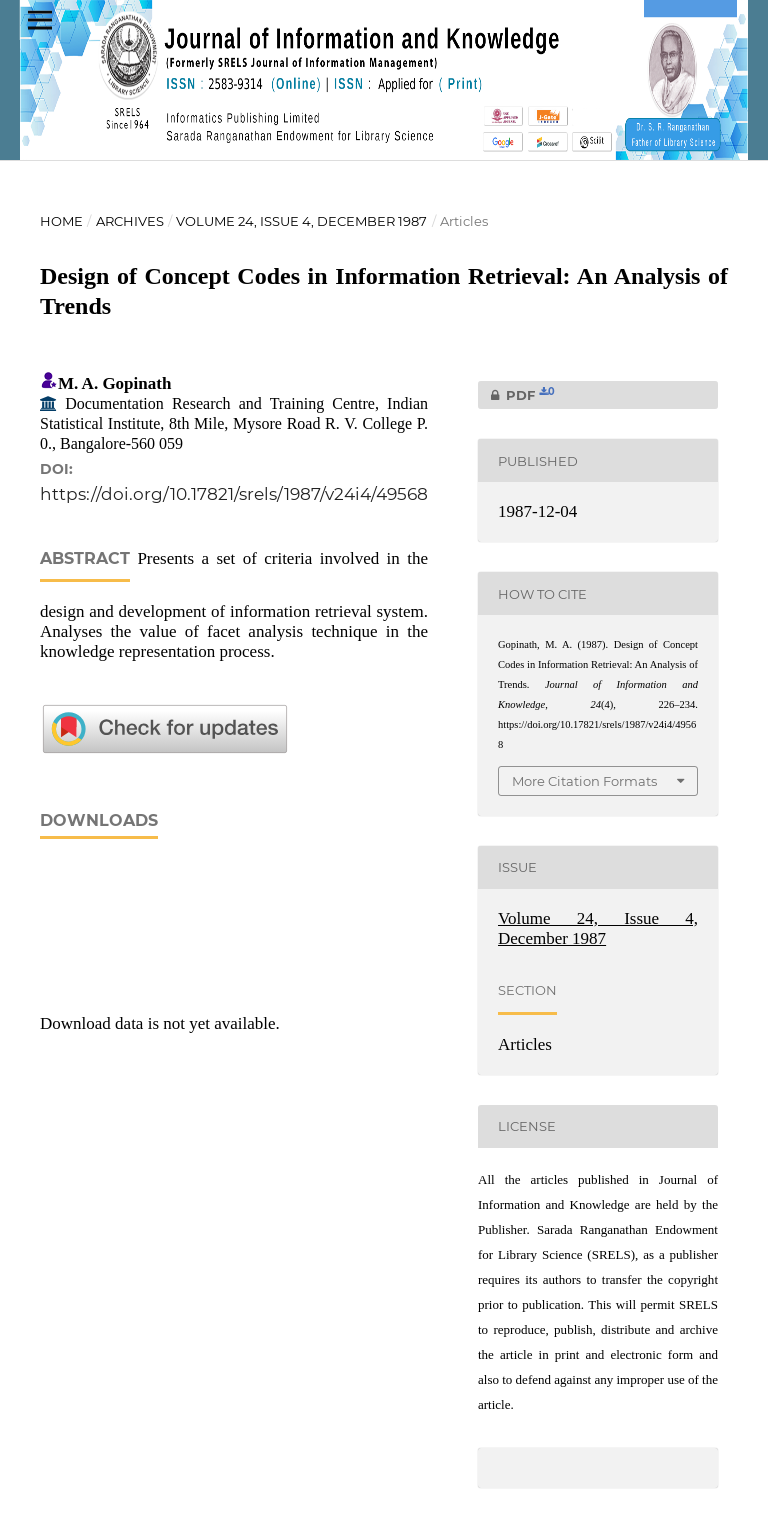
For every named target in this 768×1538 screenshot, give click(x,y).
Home (61, 221)
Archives (130, 221)
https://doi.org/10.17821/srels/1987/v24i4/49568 (234, 494)
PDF (516, 395)
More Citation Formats (584, 781)
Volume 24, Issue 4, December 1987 (301, 221)
